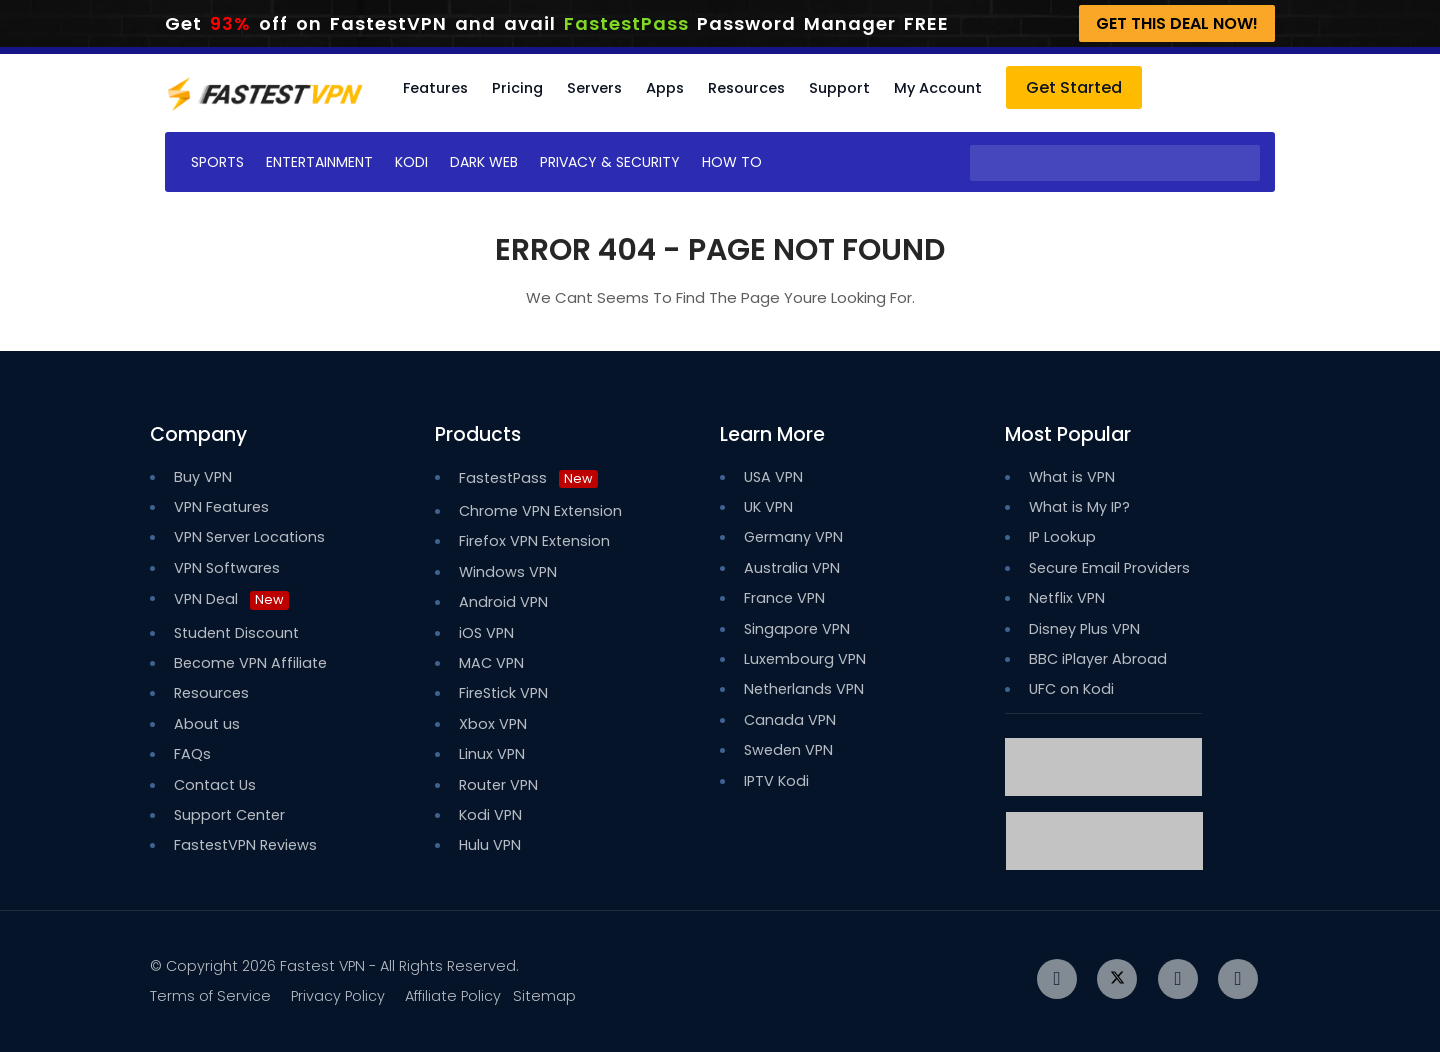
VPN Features (221, 507)
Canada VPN (790, 720)
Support (839, 88)
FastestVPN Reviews (245, 845)
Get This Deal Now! (1177, 23)
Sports (217, 162)
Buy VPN (203, 477)
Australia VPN (792, 568)
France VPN (784, 598)
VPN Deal (206, 599)
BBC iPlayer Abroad (1098, 659)
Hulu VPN (490, 845)
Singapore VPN (797, 629)
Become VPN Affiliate (250, 663)
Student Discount (236, 633)
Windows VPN (508, 572)
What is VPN (1072, 477)
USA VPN (773, 477)
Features (435, 88)
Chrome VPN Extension (540, 511)
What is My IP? (1079, 507)
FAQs (192, 754)
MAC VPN (491, 663)
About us (207, 724)
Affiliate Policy (453, 996)
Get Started (1074, 87)
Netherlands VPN (804, 689)
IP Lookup (1062, 537)
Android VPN (503, 602)
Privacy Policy (338, 996)
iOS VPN (486, 633)
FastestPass (528, 478)
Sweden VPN (788, 750)
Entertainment (319, 162)
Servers (594, 88)
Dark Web (484, 162)
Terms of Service (210, 996)
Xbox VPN (493, 724)
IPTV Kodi (776, 781)
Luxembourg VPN (805, 659)
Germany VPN (793, 537)
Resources (746, 88)
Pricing (517, 88)
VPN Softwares (227, 568)
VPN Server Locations (249, 537)
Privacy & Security (610, 162)
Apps (665, 88)
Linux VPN (492, 754)
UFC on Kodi (1071, 689)
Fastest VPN (322, 966)
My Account (938, 88)
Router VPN (498, 785)
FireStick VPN (503, 693)
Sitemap (544, 996)
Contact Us (215, 785)
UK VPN (768, 507)
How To (732, 162)
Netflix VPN (1067, 598)
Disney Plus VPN (1084, 629)
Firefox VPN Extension (534, 541)
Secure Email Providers (1109, 568)
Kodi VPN (490, 815)
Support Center (229, 815)
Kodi (411, 162)
